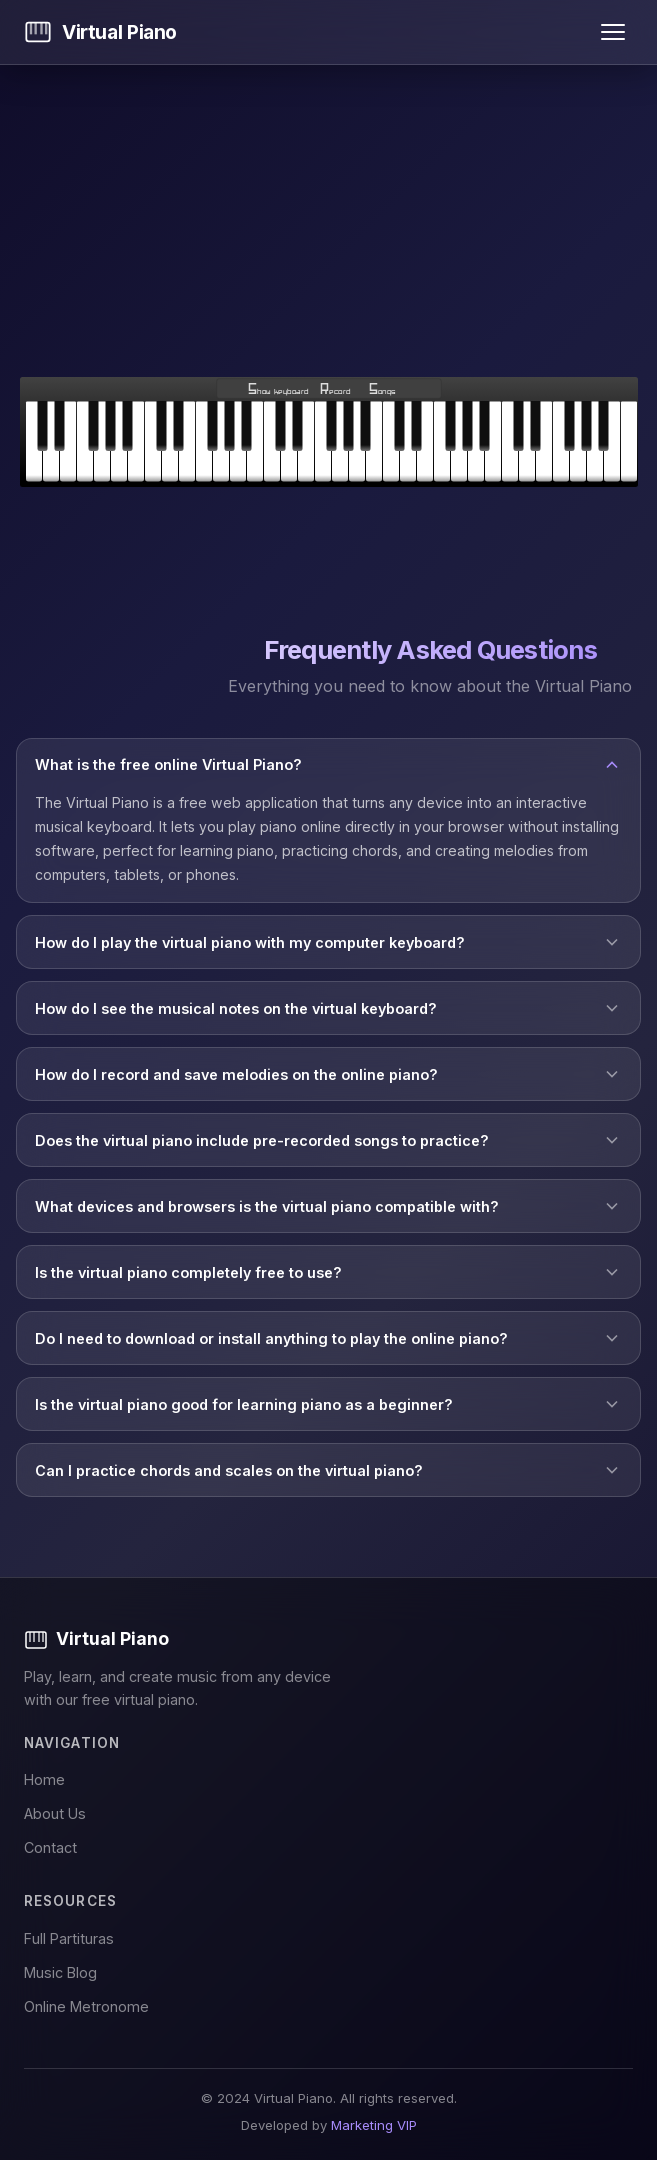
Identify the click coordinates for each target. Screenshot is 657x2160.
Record (335, 390)
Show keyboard (278, 390)
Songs (381, 390)
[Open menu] (613, 32)
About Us (55, 1813)
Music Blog (60, 1972)
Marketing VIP (374, 2125)
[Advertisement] (328, 221)
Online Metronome (86, 2006)
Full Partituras (69, 1938)
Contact (50, 1847)
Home (44, 1779)
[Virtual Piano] (328, 1639)
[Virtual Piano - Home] (100, 32)
